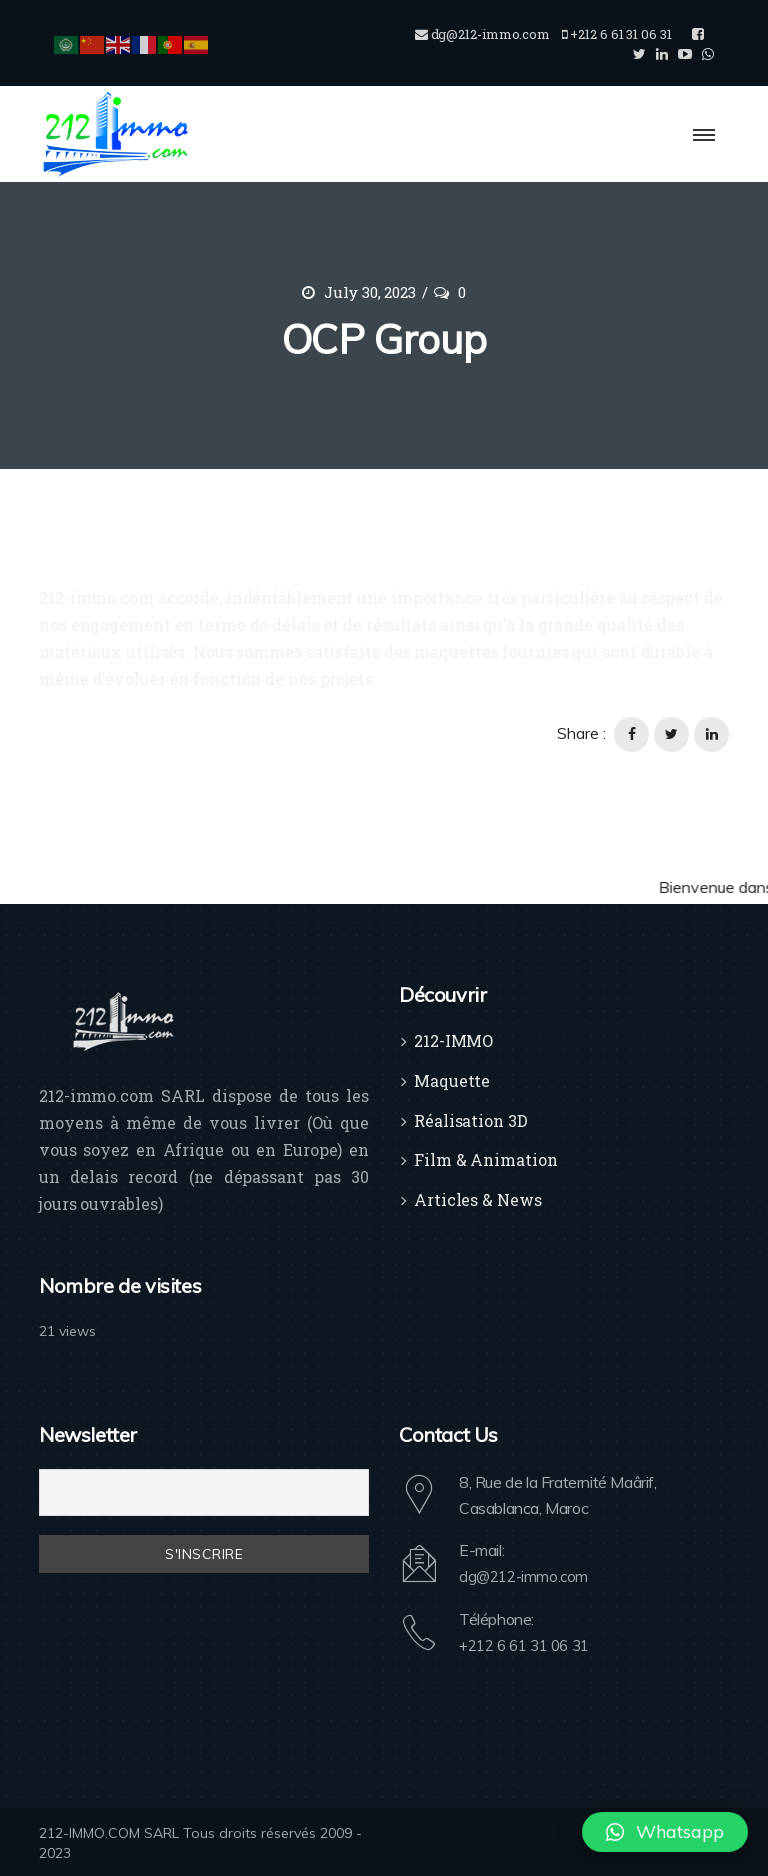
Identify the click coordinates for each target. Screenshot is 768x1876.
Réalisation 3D (471, 1120)
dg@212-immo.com (526, 1576)
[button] (665, 1832)
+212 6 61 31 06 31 (530, 1644)
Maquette (452, 1080)
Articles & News (478, 1199)
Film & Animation (485, 1159)
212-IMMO (453, 1040)
